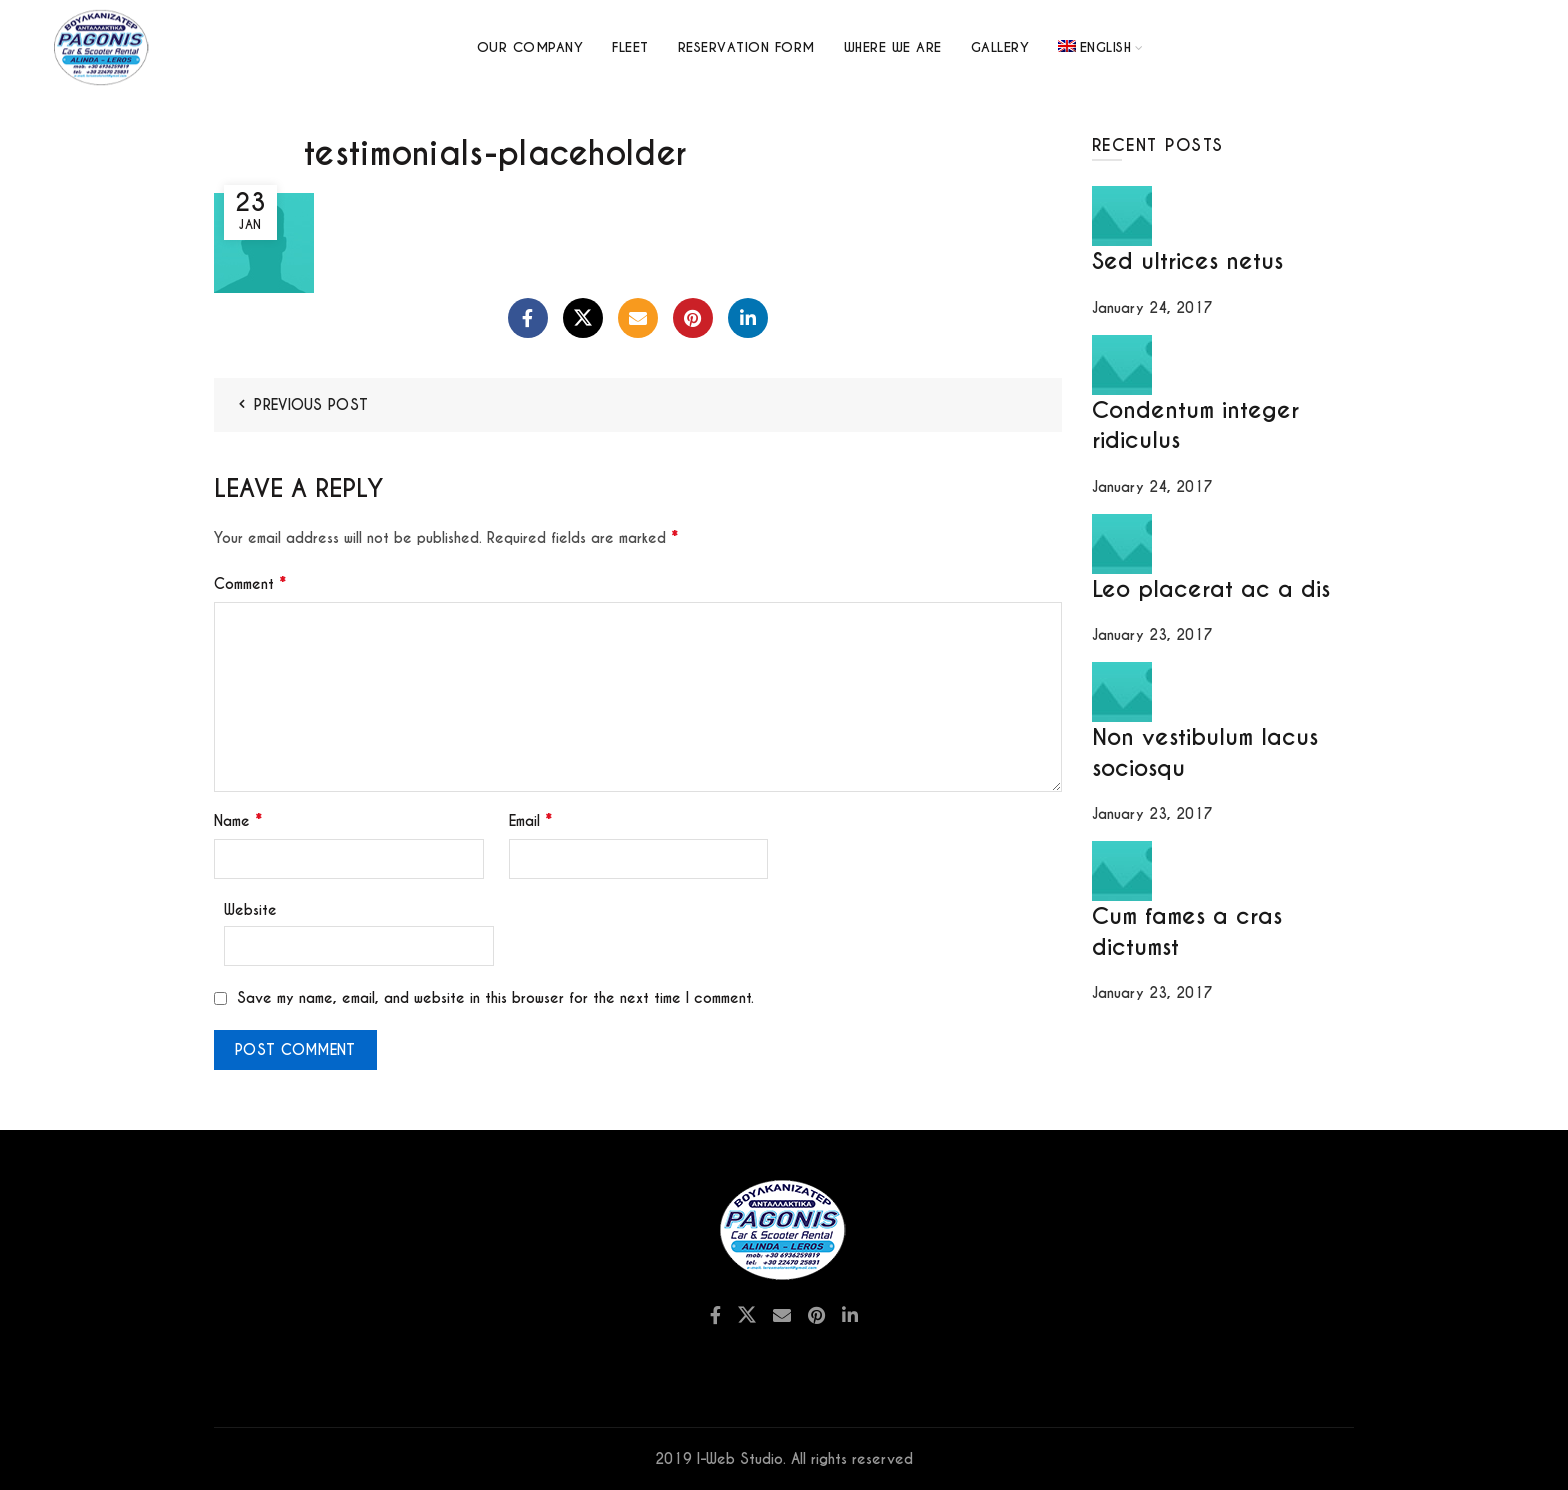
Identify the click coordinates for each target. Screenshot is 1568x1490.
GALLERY (1000, 47)
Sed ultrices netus (1187, 261)
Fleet (630, 47)
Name (238, 820)
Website (250, 910)
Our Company (530, 47)
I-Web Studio (740, 1459)
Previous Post (311, 405)
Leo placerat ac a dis (1211, 589)
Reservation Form (746, 47)
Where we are (893, 47)
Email (530, 820)
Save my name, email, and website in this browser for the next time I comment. (495, 998)
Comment (250, 583)
